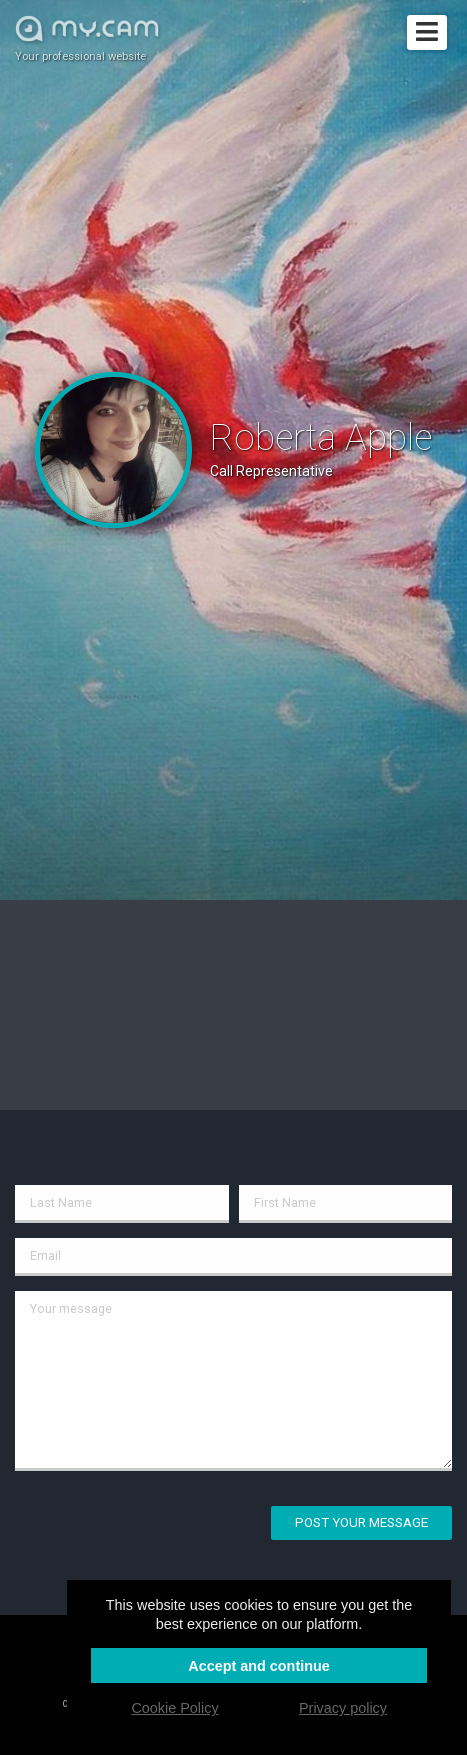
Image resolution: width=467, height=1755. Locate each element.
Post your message (361, 1522)
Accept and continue (259, 1666)
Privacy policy (343, 1708)
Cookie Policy (174, 1708)
